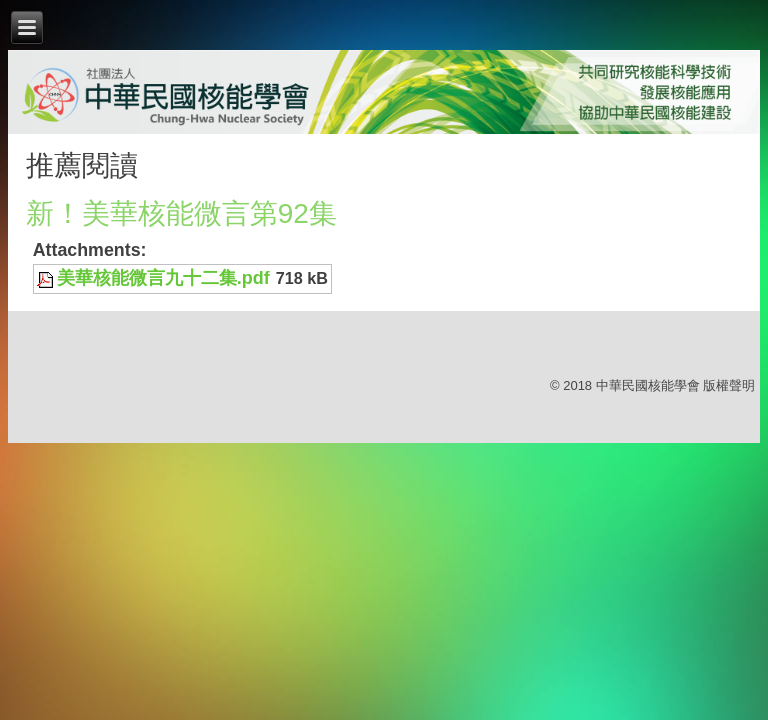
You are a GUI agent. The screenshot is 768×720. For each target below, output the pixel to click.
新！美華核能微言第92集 (181, 213)
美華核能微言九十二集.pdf (163, 278)
